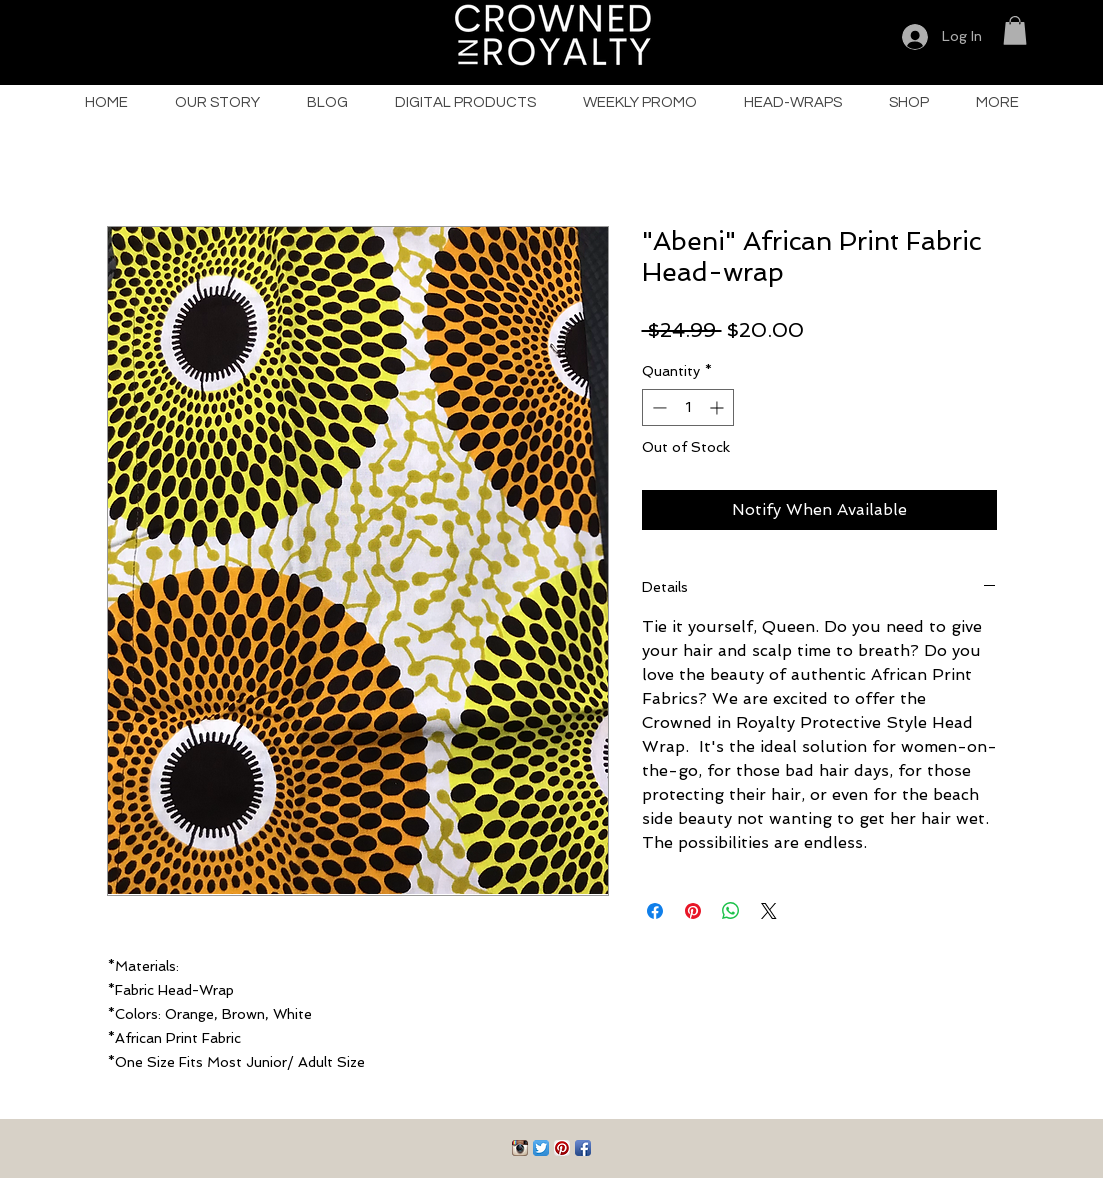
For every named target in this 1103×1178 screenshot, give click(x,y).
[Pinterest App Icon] (562, 1148)
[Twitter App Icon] (541, 1148)
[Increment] (718, 407)
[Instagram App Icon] (520, 1148)
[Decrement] (657, 407)
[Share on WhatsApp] (731, 911)
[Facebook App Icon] (583, 1148)
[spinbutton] (688, 407)
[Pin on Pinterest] (693, 911)
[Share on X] (769, 911)
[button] (1015, 30)
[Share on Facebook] (655, 911)
